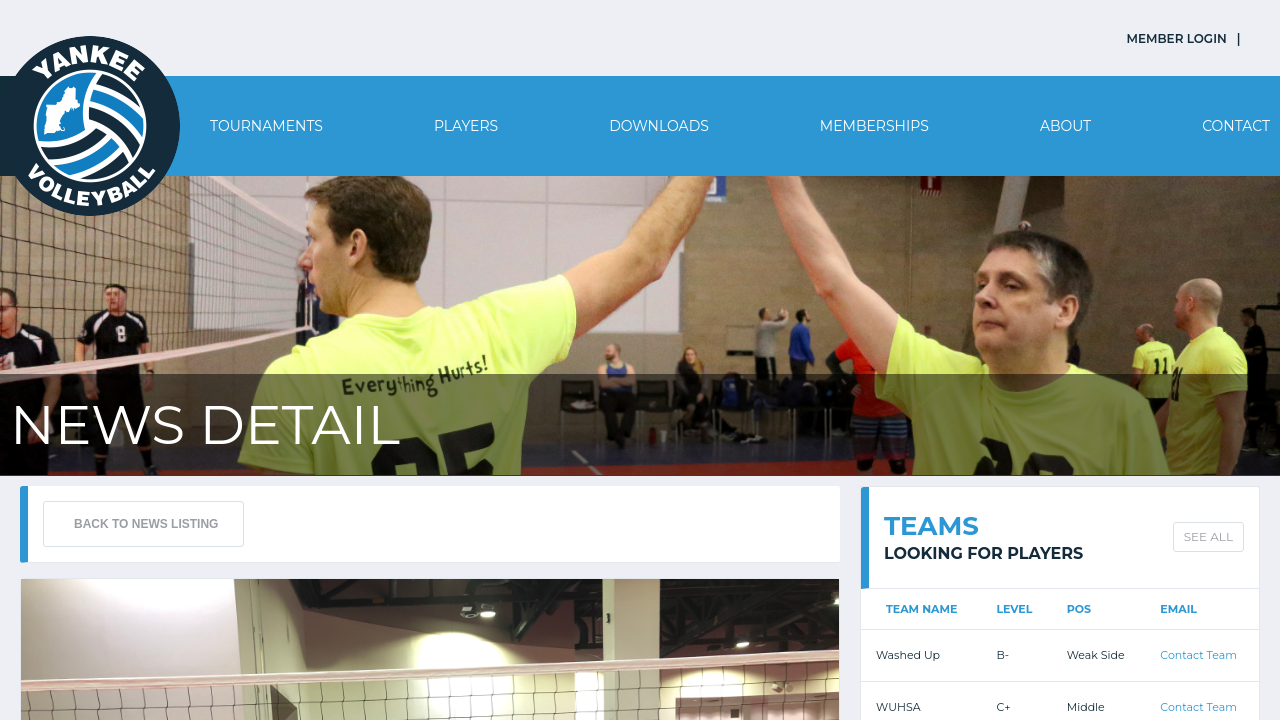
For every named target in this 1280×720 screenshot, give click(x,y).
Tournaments (266, 126)
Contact (1236, 126)
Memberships (874, 126)
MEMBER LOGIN (1177, 38)
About (1065, 126)
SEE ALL (1208, 536)
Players (466, 126)
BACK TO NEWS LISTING (146, 524)
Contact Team (1198, 655)
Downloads (659, 126)
